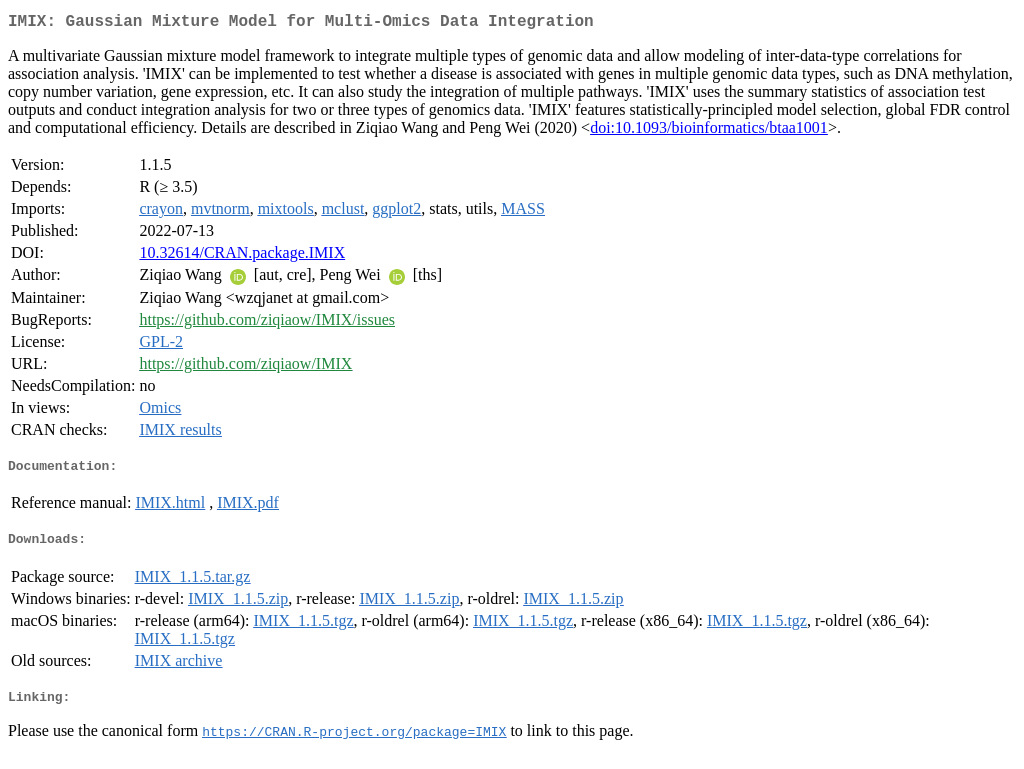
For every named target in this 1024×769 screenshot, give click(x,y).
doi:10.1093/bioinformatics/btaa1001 (709, 131)
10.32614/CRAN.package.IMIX (242, 256)
